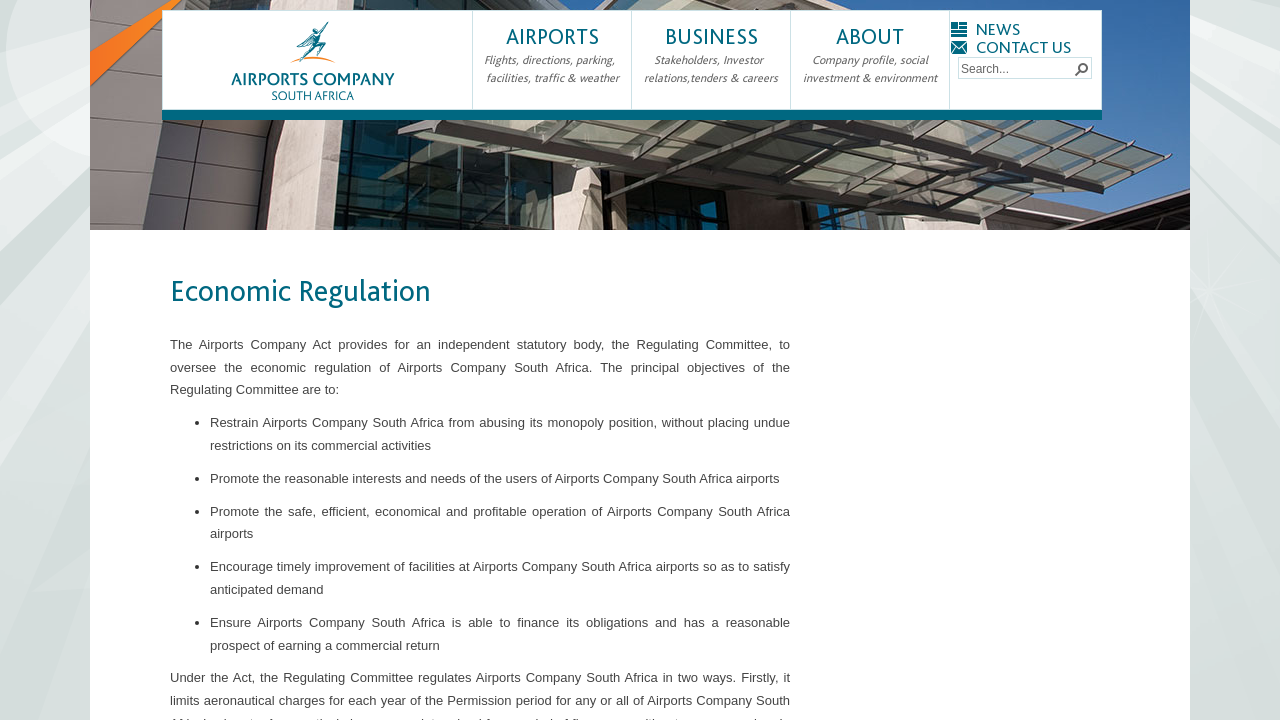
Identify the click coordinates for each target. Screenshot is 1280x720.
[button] (1081, 68)
